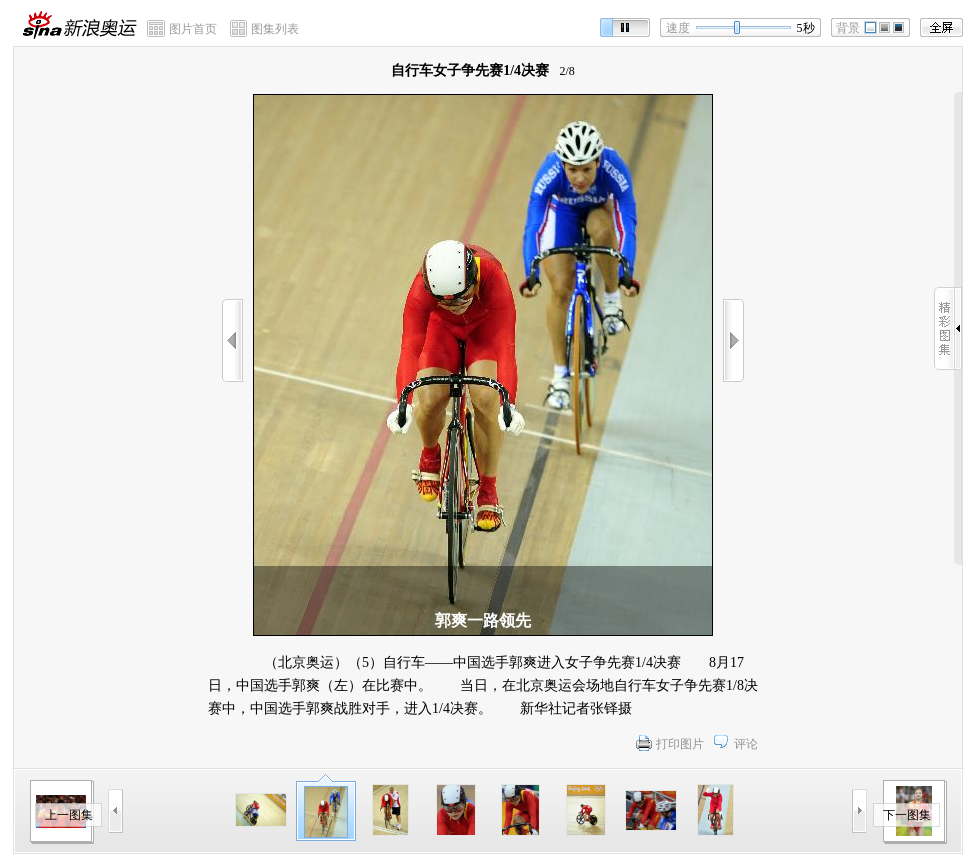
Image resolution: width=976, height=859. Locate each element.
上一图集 (69, 815)
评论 (746, 744)
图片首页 (193, 29)
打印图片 (680, 744)
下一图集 (907, 815)
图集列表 (275, 29)
